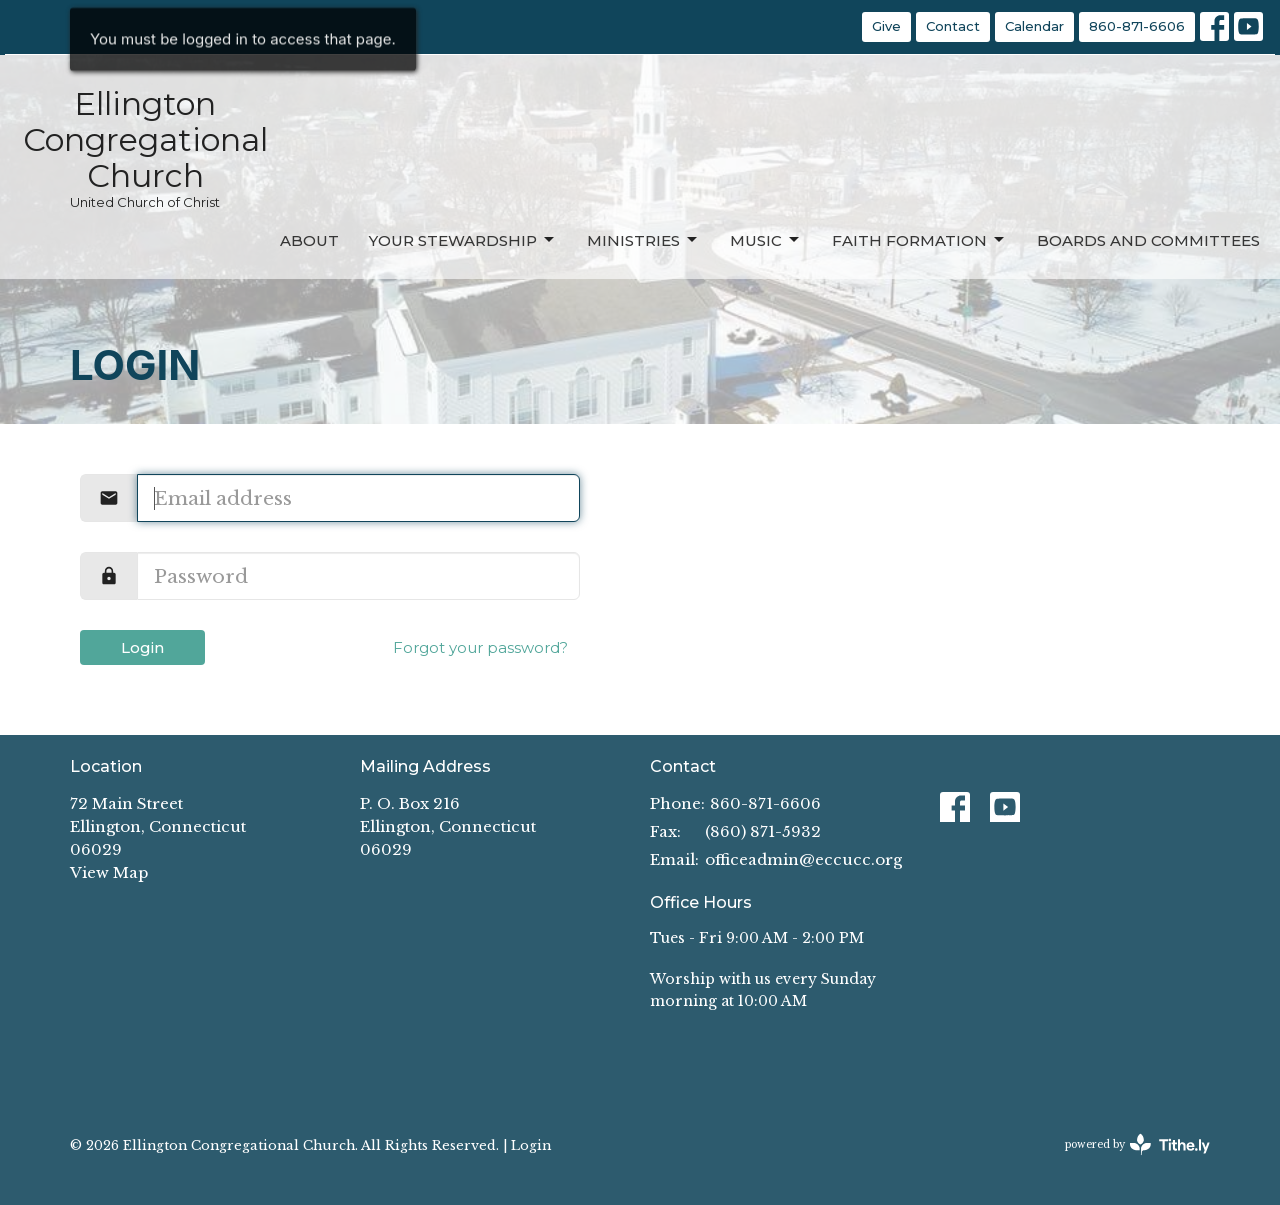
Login (142, 647)
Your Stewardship (463, 240)
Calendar (1034, 26)
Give (886, 26)
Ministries (643, 240)
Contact (953, 26)
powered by (1137, 1144)
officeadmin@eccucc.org (803, 859)
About (309, 240)
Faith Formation (919, 240)
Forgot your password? (480, 647)
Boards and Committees (1148, 240)
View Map (109, 872)
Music (766, 240)
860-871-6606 (1137, 26)
